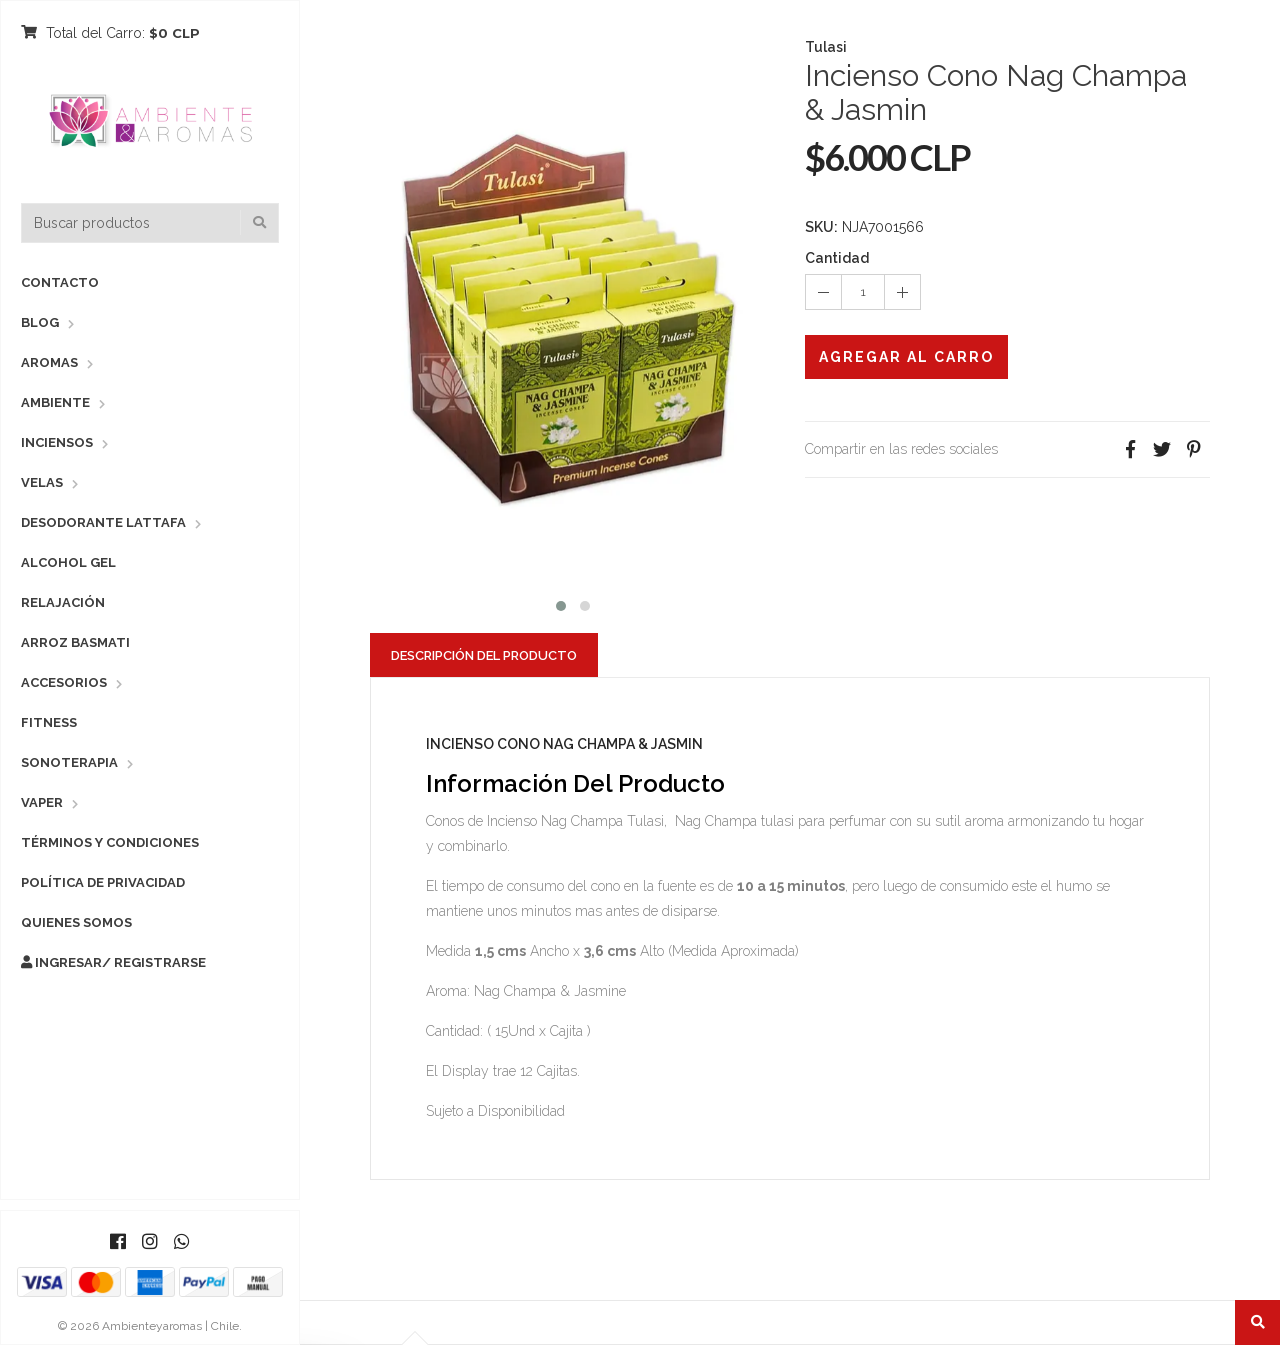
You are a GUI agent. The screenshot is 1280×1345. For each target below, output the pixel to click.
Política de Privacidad (103, 882)
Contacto (60, 282)
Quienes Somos (76, 922)
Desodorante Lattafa (103, 522)
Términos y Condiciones (110, 842)
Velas (42, 482)
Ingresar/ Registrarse (113, 962)
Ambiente (55, 402)
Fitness (49, 722)
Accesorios (64, 682)
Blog (40, 322)
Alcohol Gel (68, 562)
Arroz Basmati (75, 642)
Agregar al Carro (906, 357)
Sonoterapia (69, 762)
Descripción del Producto (484, 655)
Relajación (63, 602)
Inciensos (57, 442)
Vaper (42, 802)
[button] (561, 603)
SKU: (821, 227)
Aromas (49, 362)
